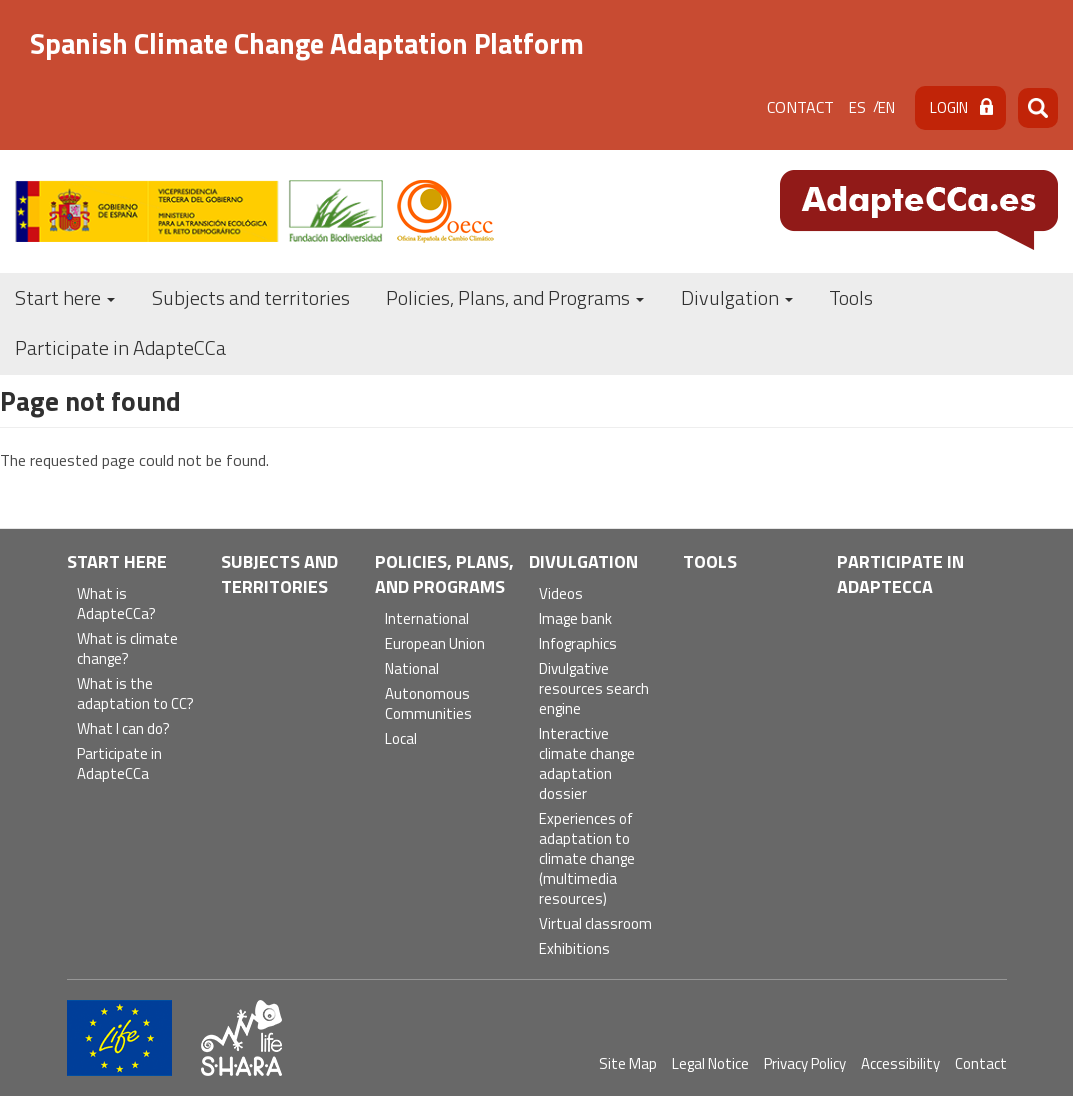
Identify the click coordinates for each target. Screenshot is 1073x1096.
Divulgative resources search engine (594, 689)
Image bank (575, 619)
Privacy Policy (805, 1063)
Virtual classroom (595, 924)
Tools (851, 297)
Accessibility (900, 1063)
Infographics (578, 644)
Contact (800, 107)
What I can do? (123, 729)
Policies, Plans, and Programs (515, 297)
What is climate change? (127, 649)
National (412, 669)
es (857, 107)
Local (401, 739)
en (886, 107)
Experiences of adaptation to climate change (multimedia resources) (587, 859)
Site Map (628, 1063)
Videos (561, 594)
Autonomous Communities (428, 704)
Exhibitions (574, 949)
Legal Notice (710, 1063)
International (427, 619)
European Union (435, 644)
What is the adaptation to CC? (135, 694)
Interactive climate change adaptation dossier (587, 764)
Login (949, 107)
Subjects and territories (251, 297)
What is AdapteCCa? (116, 604)
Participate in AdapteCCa (120, 347)
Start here (65, 297)
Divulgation (737, 297)
